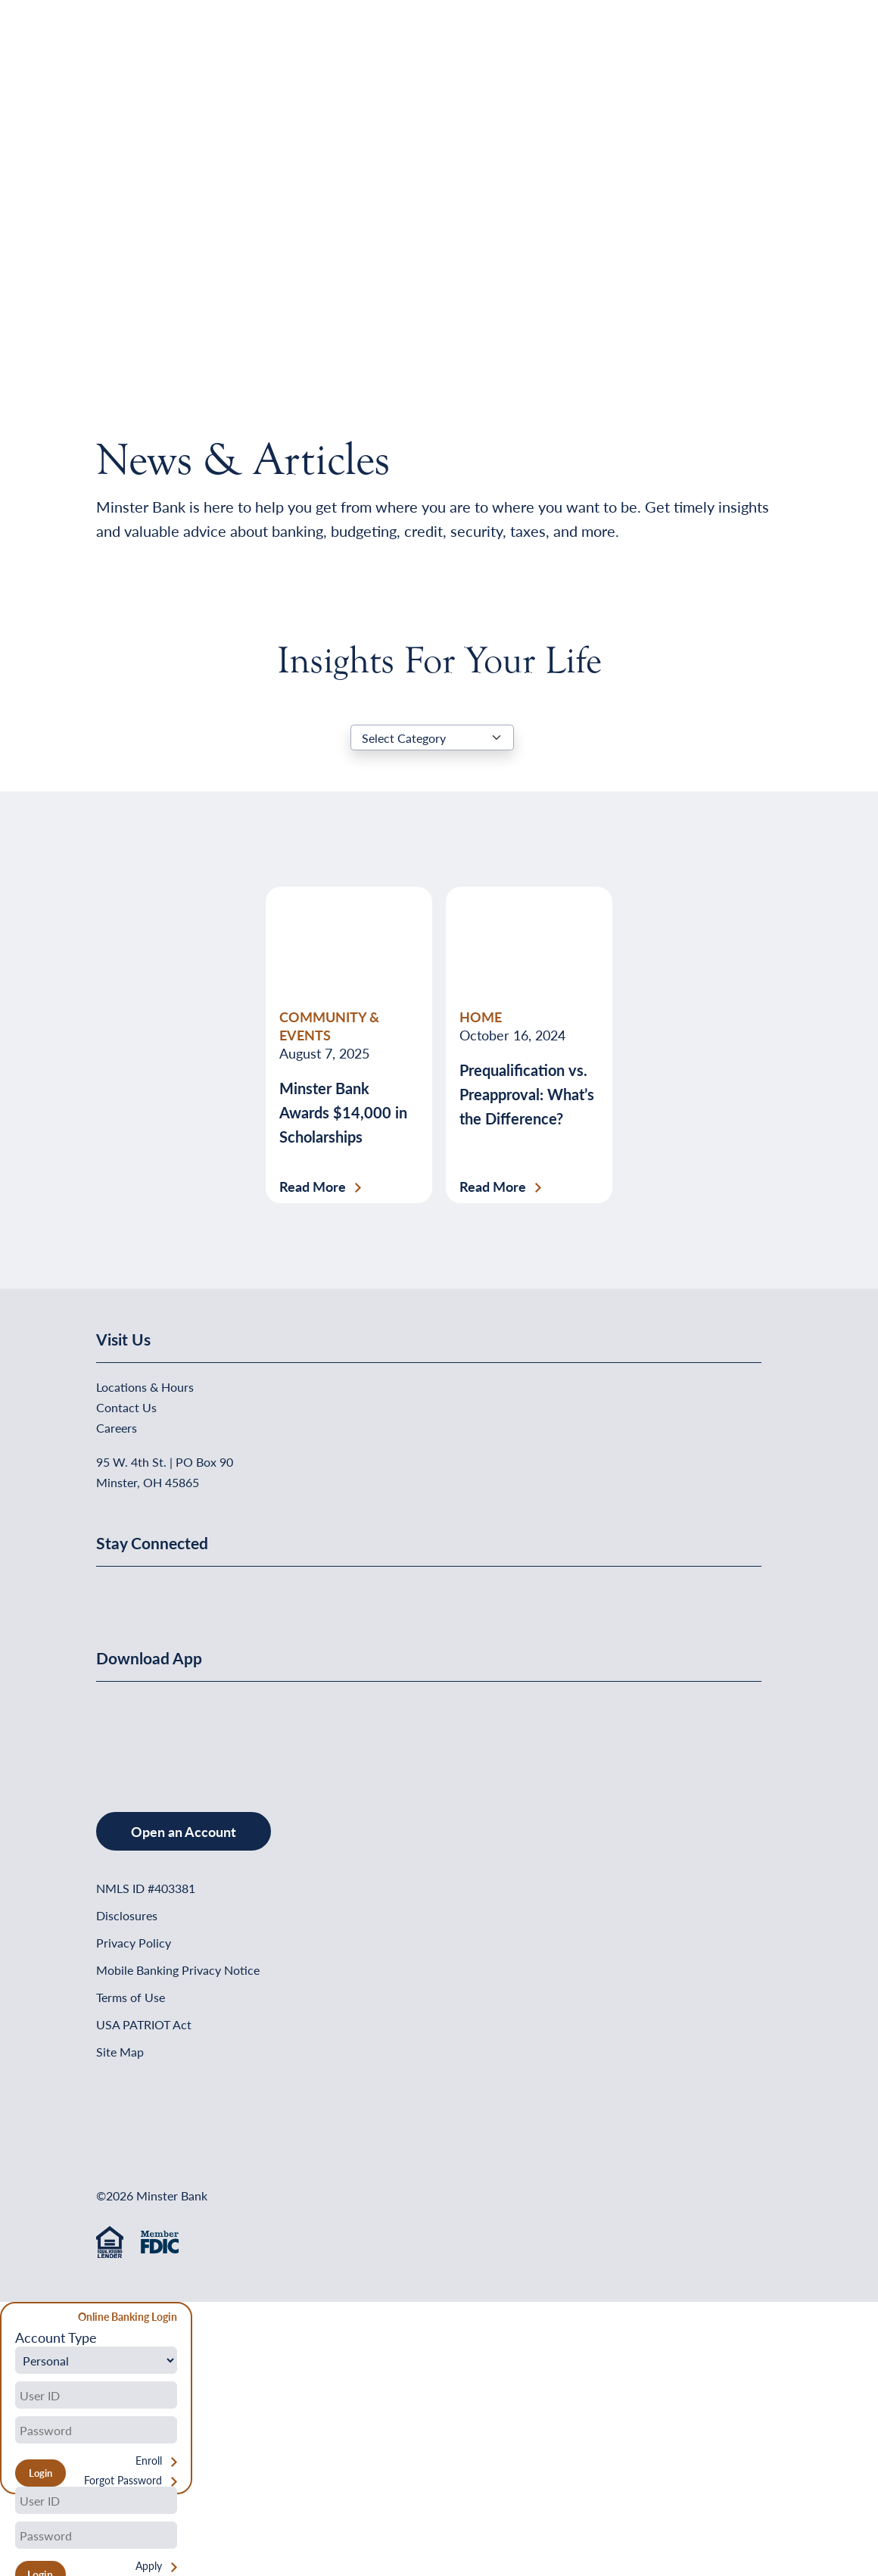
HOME (480, 1016)
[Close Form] (20, 2318)
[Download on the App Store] (135, 1731)
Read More (312, 1186)
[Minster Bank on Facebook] (111, 1592)
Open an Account (183, 1831)
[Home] (127, 49)
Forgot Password (123, 2480)
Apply (148, 2565)
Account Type (56, 2337)
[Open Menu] (751, 49)
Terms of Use (130, 1997)
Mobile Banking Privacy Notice (178, 1970)
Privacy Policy (133, 1942)
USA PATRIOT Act (143, 2024)
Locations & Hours (145, 1387)
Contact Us (126, 1407)
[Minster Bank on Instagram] (221, 1592)
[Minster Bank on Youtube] (185, 1592)
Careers (116, 1427)
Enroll (148, 2460)
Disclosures (126, 1915)
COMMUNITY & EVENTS (329, 1025)
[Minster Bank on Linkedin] (148, 1592)
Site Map (120, 2051)
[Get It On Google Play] (219, 1731)
